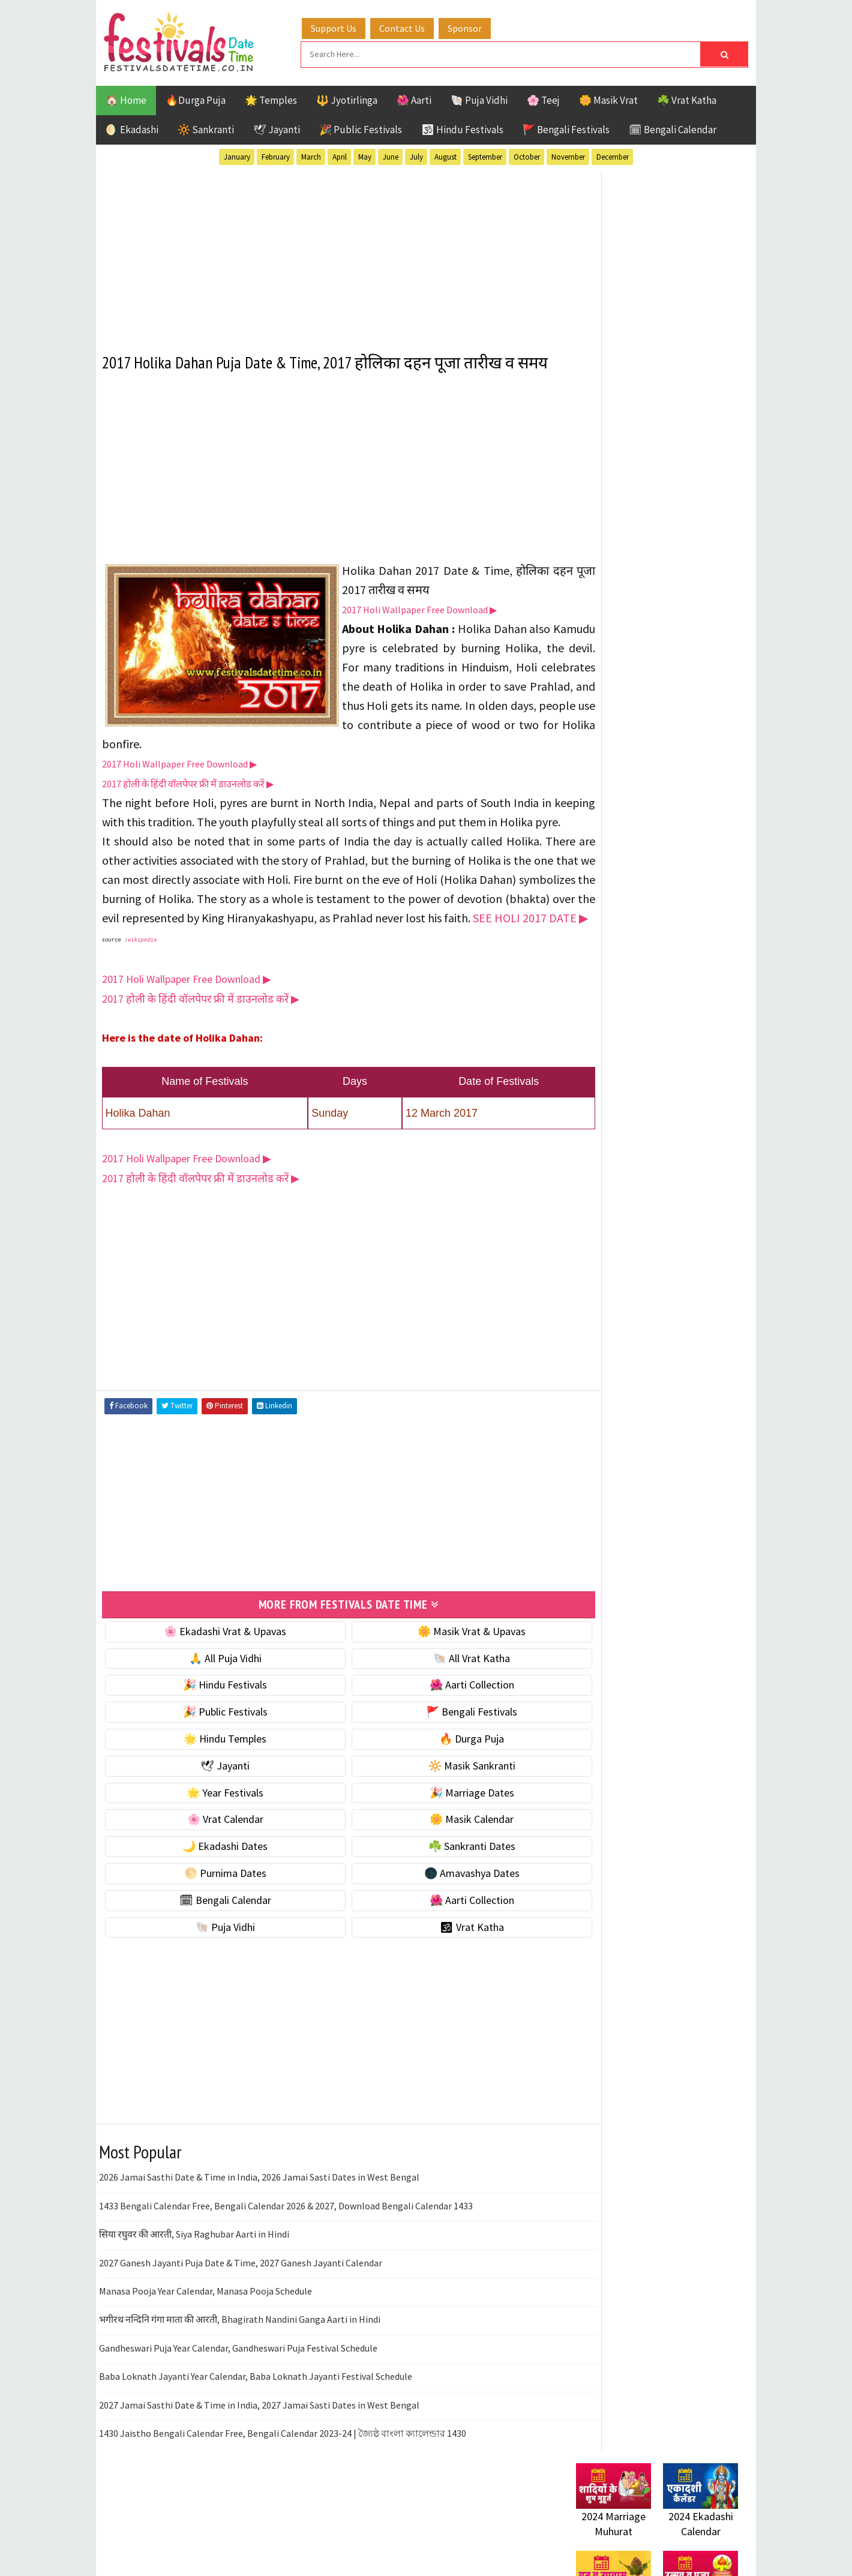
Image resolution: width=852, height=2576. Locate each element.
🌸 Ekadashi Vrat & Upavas (214, 1689)
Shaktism (659, 1294)
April (339, 155)
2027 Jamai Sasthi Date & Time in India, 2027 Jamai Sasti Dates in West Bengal (259, 2463)
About (583, 1584)
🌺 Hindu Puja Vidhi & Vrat (633, 798)
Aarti (674, 1189)
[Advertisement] (326, 251)
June (390, 155)
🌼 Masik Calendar (439, 1877)
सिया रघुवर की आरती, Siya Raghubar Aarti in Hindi (194, 2292)
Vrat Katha (689, 1315)
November (568, 155)
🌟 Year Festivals (214, 1850)
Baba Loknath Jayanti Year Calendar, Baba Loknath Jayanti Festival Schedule (255, 2434)
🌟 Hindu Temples (214, 1796)
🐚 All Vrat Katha (439, 1716)
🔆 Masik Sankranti (438, 1823)
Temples (630, 1315)
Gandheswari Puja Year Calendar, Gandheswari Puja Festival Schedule (238, 2406)
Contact (588, 1605)
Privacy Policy (601, 1645)
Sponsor (476, 26)
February (276, 155)
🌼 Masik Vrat (608, 98)
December (612, 155)
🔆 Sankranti (206, 127)
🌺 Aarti (414, 98)
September (485, 155)
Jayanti (681, 1231)
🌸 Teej (543, 98)
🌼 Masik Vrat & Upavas (439, 1689)
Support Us (345, 26)
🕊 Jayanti (276, 127)
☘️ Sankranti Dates (438, 1904)
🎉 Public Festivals (360, 127)
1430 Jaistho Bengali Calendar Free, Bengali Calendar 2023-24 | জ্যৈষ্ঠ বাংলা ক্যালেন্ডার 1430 (282, 2491)
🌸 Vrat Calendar (214, 1877)
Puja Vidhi (689, 1273)
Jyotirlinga (603, 1252)
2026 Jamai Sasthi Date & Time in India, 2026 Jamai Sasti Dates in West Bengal (259, 2235)
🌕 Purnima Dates (214, 1931)
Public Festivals (614, 1273)
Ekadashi (692, 1210)
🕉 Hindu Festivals (462, 127)
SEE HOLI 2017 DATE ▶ (300, 976)
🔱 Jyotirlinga (346, 98)
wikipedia (142, 999)
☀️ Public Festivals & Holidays (641, 823)
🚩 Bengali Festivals (566, 127)
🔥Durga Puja (196, 98)
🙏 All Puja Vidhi (214, 1716)
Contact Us (413, 26)
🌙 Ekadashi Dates (214, 1904)
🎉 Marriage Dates (439, 1850)
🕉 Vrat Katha (439, 1985)
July (416, 155)
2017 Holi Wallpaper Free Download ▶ (419, 630)
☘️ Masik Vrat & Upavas (628, 748)
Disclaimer (593, 1625)
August (445, 155)
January (237, 155)
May (364, 155)
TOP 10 (710, 1294)
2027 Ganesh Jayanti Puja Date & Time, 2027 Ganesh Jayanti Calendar (240, 2320)
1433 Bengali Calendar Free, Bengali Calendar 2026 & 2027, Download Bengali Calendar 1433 (286, 2263)
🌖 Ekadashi (132, 127)
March (311, 155)
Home (584, 1565)
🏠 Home (126, 98)
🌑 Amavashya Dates (439, 1931)
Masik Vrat (670, 1252)
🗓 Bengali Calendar (672, 127)
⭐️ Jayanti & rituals (618, 773)
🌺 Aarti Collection (439, 1743)
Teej (586, 1315)
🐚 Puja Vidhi (479, 98)
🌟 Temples (271, 98)
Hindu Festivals (612, 1231)
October (527, 155)
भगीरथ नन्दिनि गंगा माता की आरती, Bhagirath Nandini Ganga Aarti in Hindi (239, 2377)
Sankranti (599, 1294)
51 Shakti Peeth (611, 1189)
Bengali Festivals (616, 1210)
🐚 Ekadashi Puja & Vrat (628, 723)
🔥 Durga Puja (439, 1796)
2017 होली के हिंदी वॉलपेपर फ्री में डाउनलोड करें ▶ (188, 804)
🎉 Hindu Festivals (214, 1743)
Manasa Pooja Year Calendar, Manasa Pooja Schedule (205, 2349)
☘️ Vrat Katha (686, 98)
